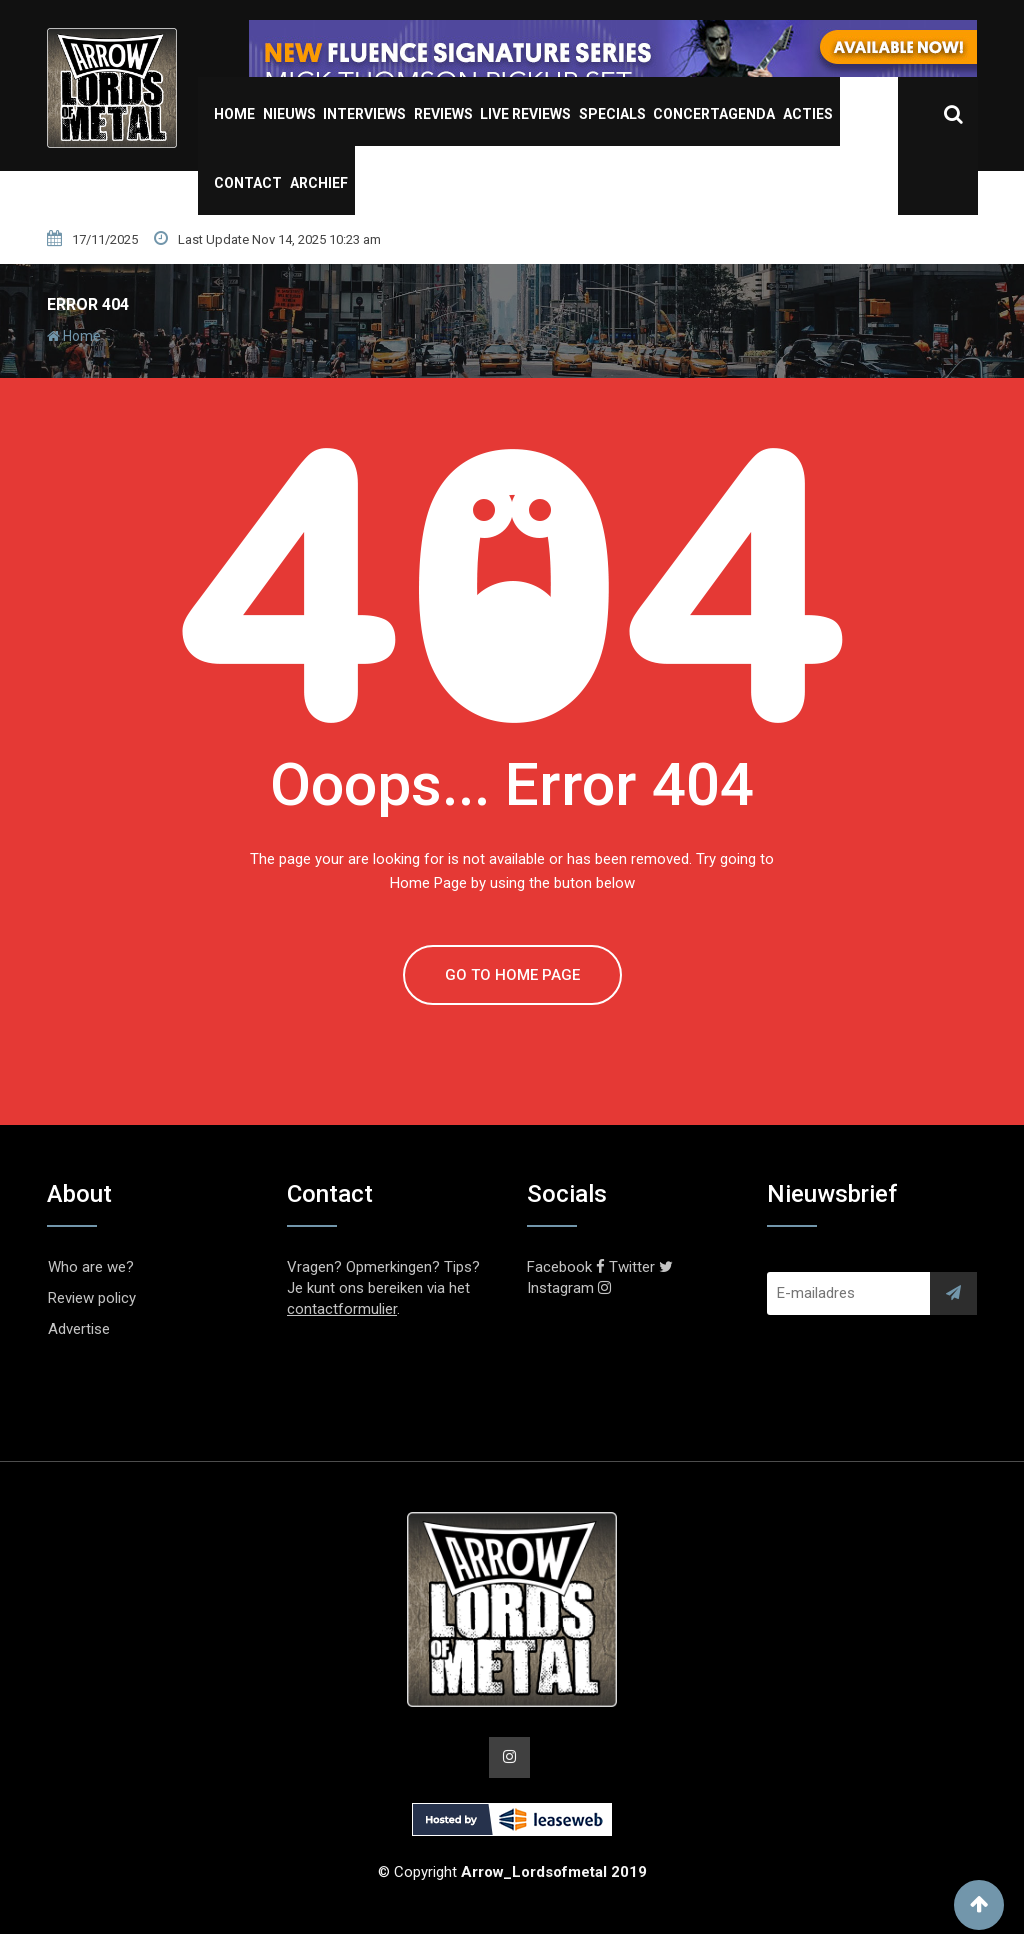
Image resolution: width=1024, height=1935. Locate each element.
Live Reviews (525, 114)
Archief (319, 183)
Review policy (92, 1298)
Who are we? (91, 1267)
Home (234, 114)
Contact (248, 183)
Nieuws (289, 114)
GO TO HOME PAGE (512, 975)
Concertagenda (714, 114)
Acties (808, 114)
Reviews (443, 114)
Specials (612, 114)
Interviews (364, 114)
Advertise (79, 1329)
